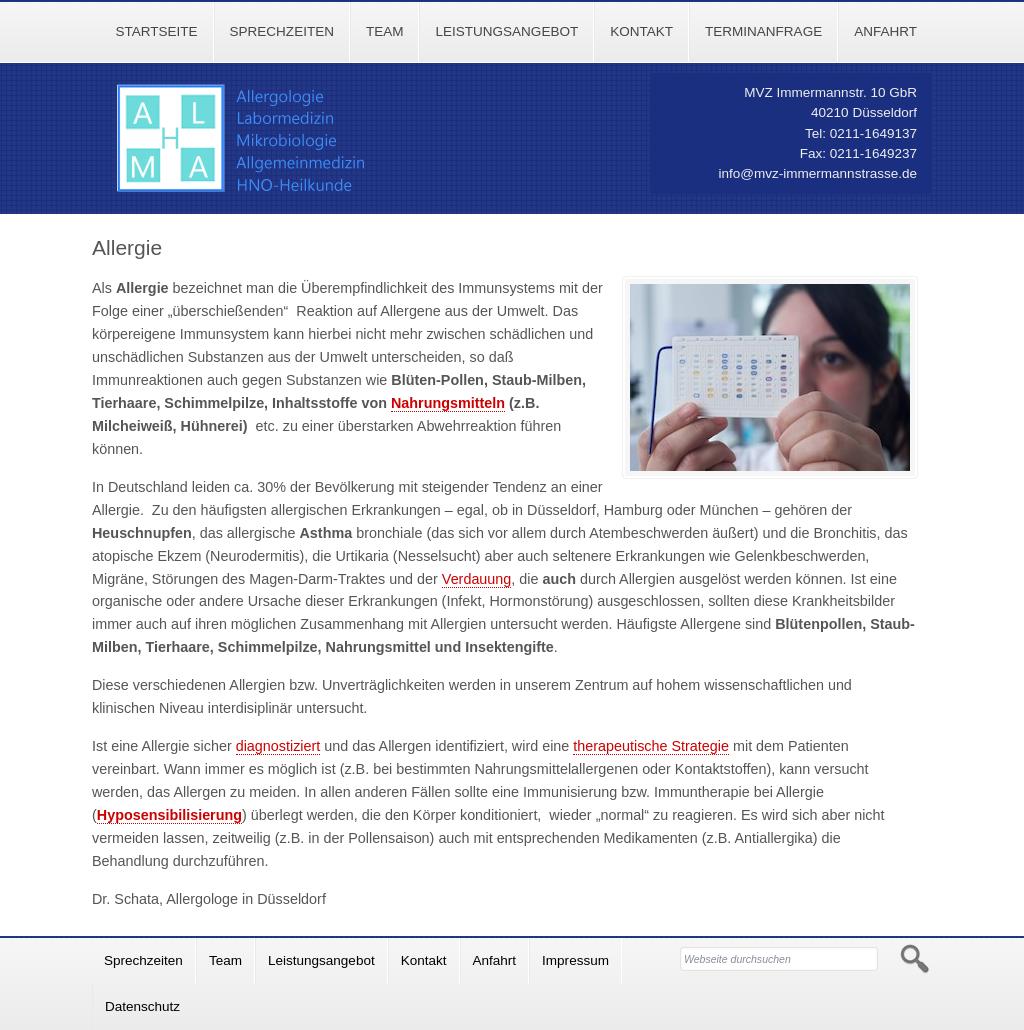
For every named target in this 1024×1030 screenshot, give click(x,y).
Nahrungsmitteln (448, 403)
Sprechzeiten (282, 31)
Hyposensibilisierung (169, 815)
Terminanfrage (763, 31)
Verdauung (476, 579)
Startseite (156, 31)
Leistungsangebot (506, 31)
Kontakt (641, 31)
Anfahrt (885, 31)
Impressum (575, 960)
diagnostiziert (278, 746)
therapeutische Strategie (651, 746)
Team (385, 31)
